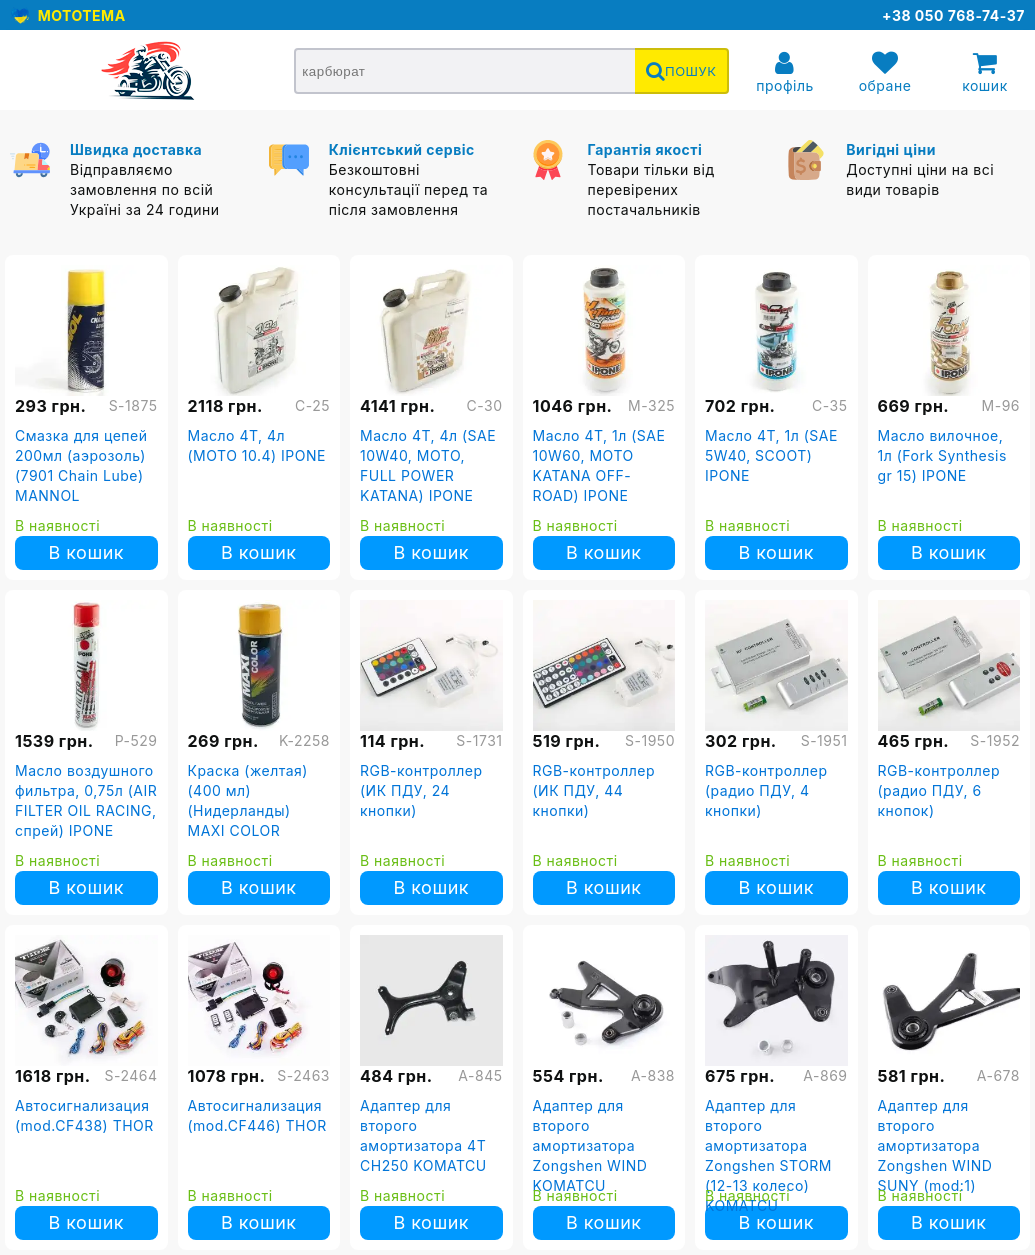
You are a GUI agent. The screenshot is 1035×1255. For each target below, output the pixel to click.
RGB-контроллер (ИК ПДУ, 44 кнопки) (594, 790)
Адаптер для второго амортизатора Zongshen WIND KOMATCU (590, 1145)
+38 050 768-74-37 (953, 15)
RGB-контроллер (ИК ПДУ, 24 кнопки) (421, 790)
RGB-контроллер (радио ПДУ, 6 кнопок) (939, 790)
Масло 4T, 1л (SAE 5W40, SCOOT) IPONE (771, 455)
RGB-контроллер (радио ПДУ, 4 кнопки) (766, 790)
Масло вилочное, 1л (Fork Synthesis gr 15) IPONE (942, 455)
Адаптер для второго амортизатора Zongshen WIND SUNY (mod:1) (935, 1145)
